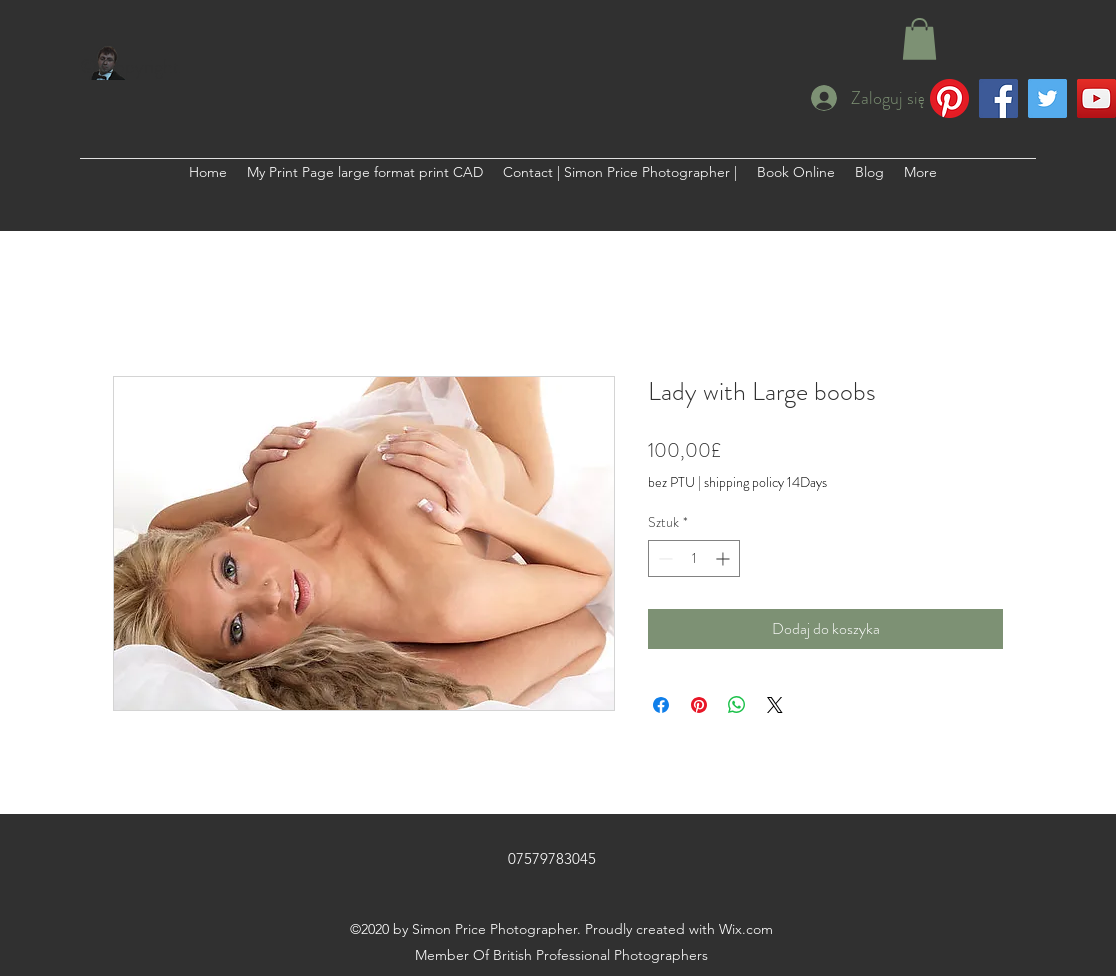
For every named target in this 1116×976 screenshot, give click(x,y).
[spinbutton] (694, 558)
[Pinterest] (949, 98)
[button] (919, 39)
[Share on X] (775, 705)
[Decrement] (663, 558)
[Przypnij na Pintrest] (699, 705)
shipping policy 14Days (765, 482)
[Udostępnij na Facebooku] (661, 705)
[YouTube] (1096, 98)
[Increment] (724, 558)
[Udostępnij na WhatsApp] (737, 705)
